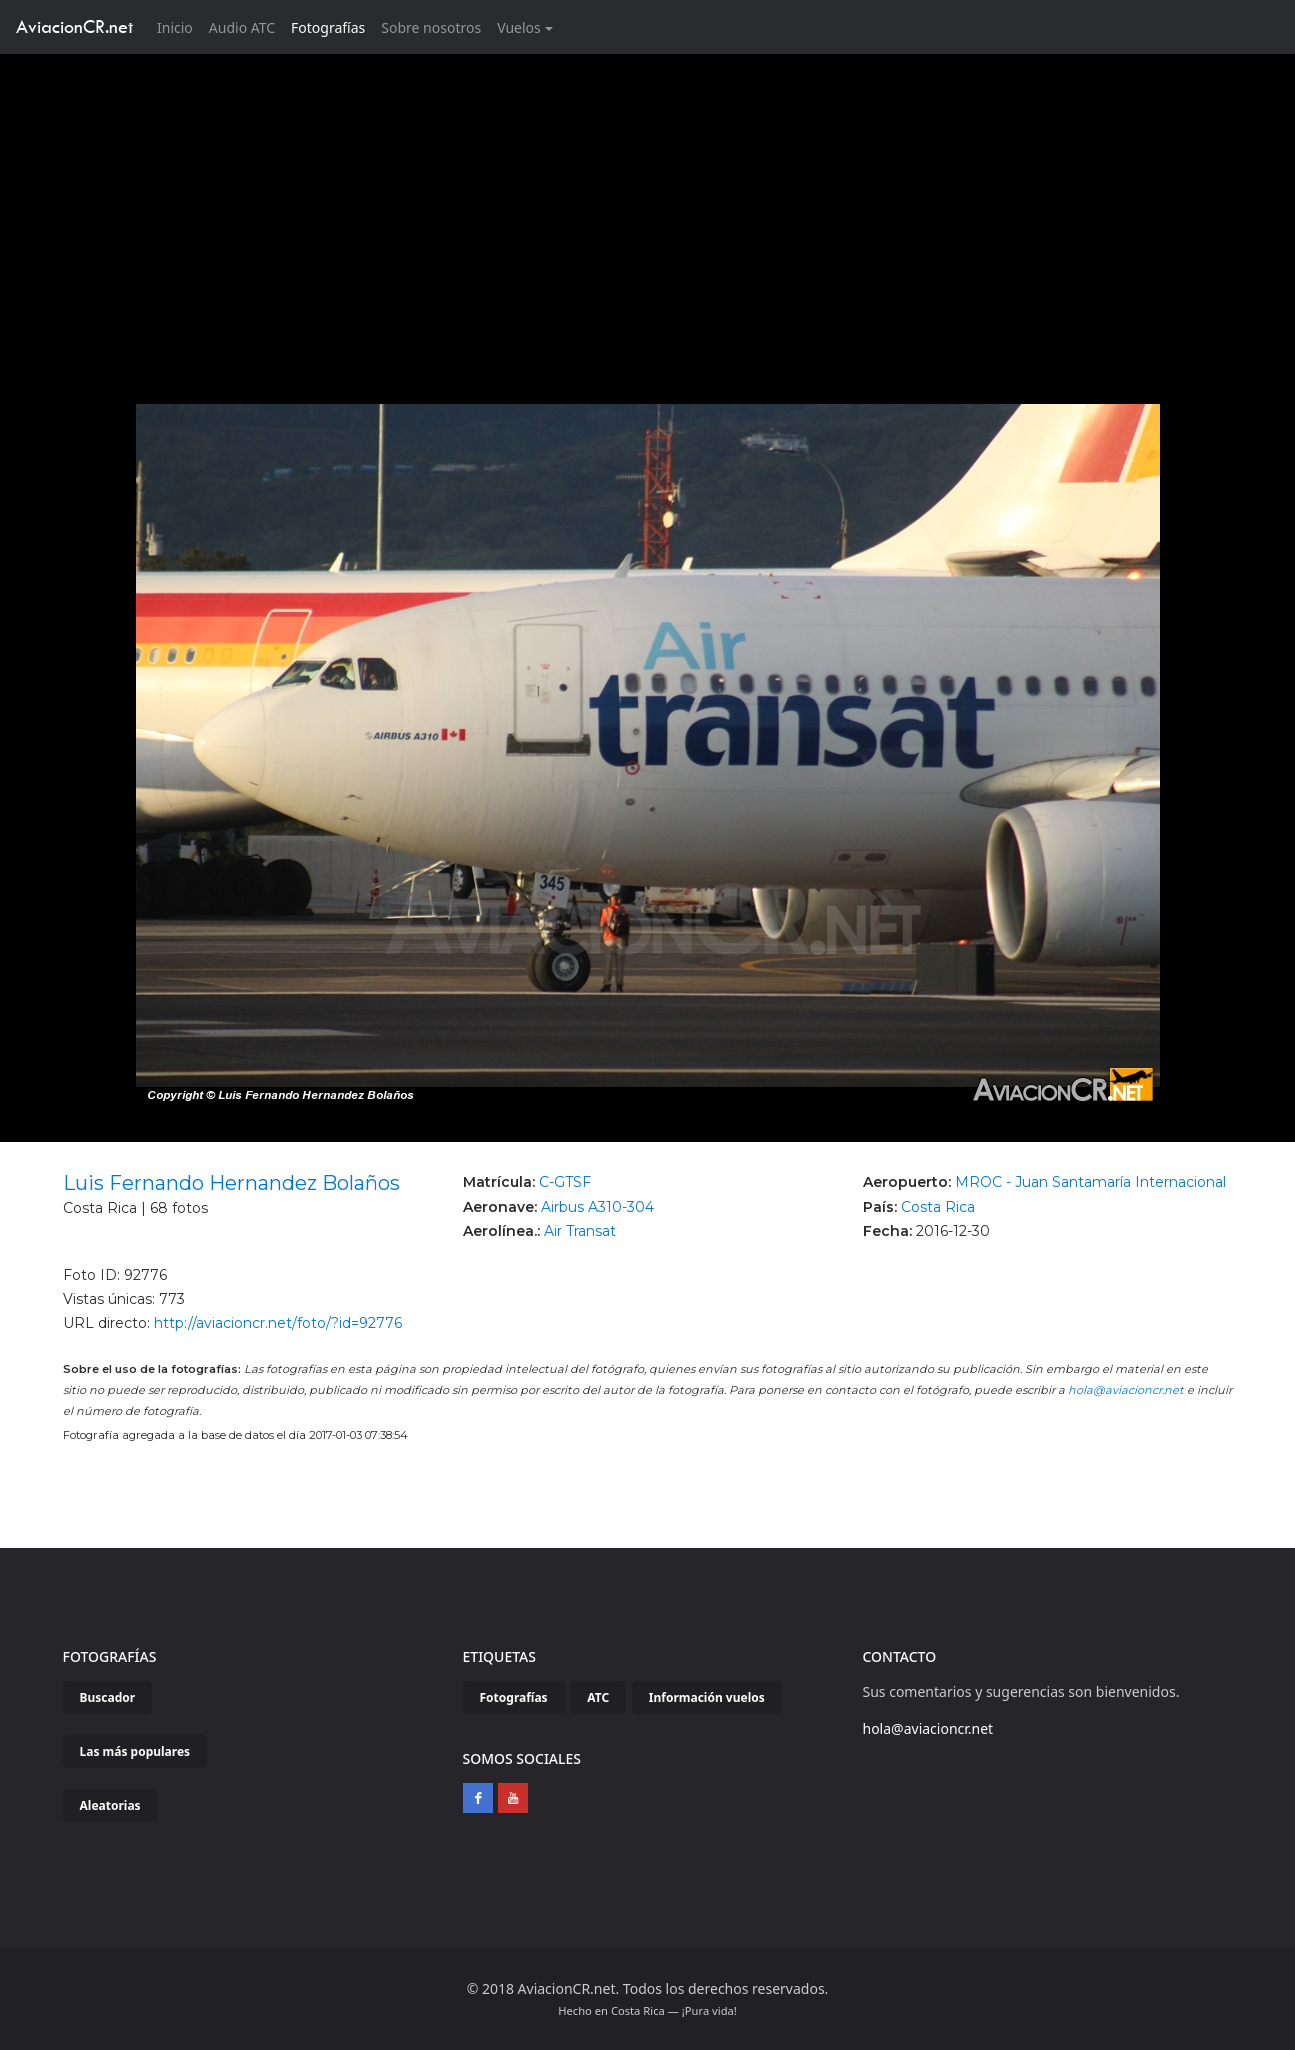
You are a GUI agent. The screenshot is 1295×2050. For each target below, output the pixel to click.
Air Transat (580, 1231)
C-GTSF (565, 1182)
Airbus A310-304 (597, 1207)
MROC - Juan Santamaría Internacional (1090, 1182)
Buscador (108, 1697)
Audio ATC (242, 27)
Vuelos (519, 27)
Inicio (179, 26)
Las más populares (135, 1751)
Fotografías (328, 27)
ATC (598, 1697)
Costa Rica (938, 1207)
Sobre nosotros (431, 27)
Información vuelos (707, 1697)
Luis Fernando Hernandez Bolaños (231, 1183)
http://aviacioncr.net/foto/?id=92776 (278, 1323)
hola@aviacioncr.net (1126, 1390)
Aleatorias (110, 1805)
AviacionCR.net (74, 26)
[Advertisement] (648, 204)
